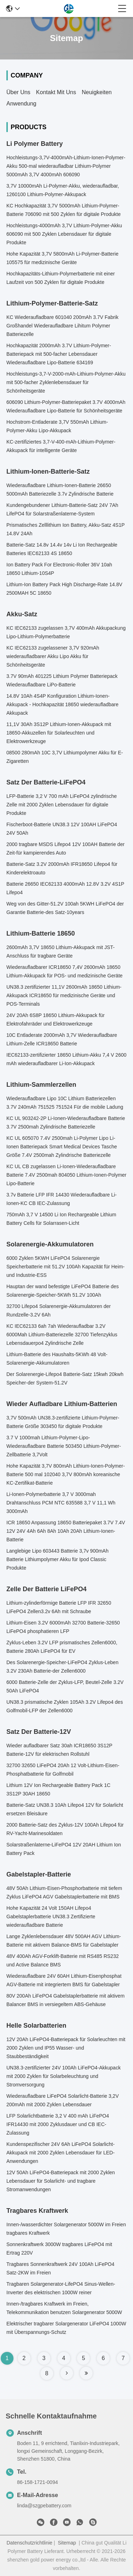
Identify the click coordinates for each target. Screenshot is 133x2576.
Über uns (18, 92)
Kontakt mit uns (56, 92)
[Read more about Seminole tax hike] (66, 2373)
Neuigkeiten (97, 92)
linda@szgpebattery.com (44, 2505)
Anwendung (21, 104)
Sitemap (67, 2543)
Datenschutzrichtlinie (29, 2543)
